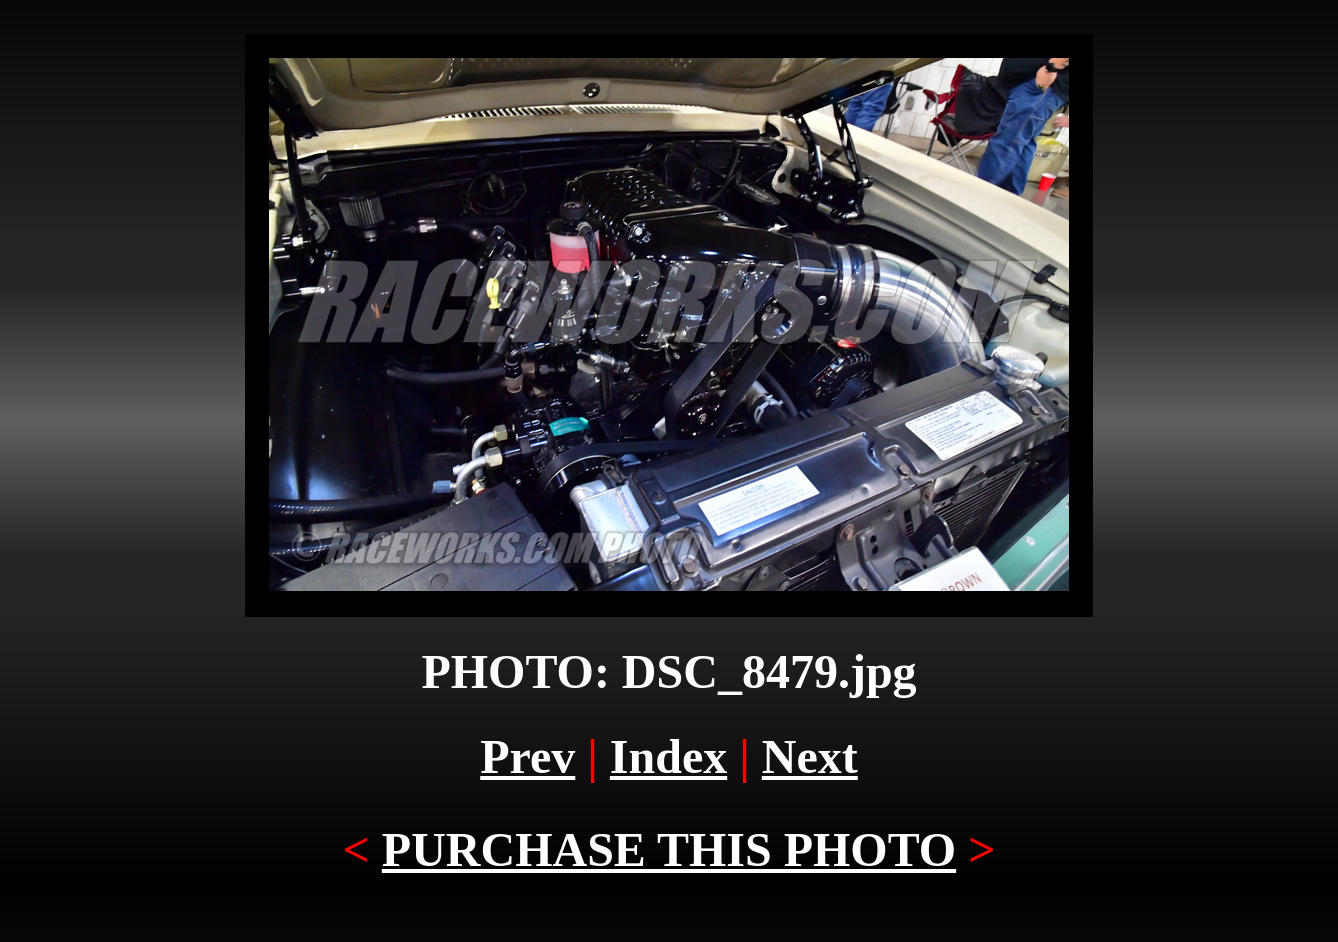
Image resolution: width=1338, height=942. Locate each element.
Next (810, 756)
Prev (527, 756)
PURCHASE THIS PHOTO (669, 849)
